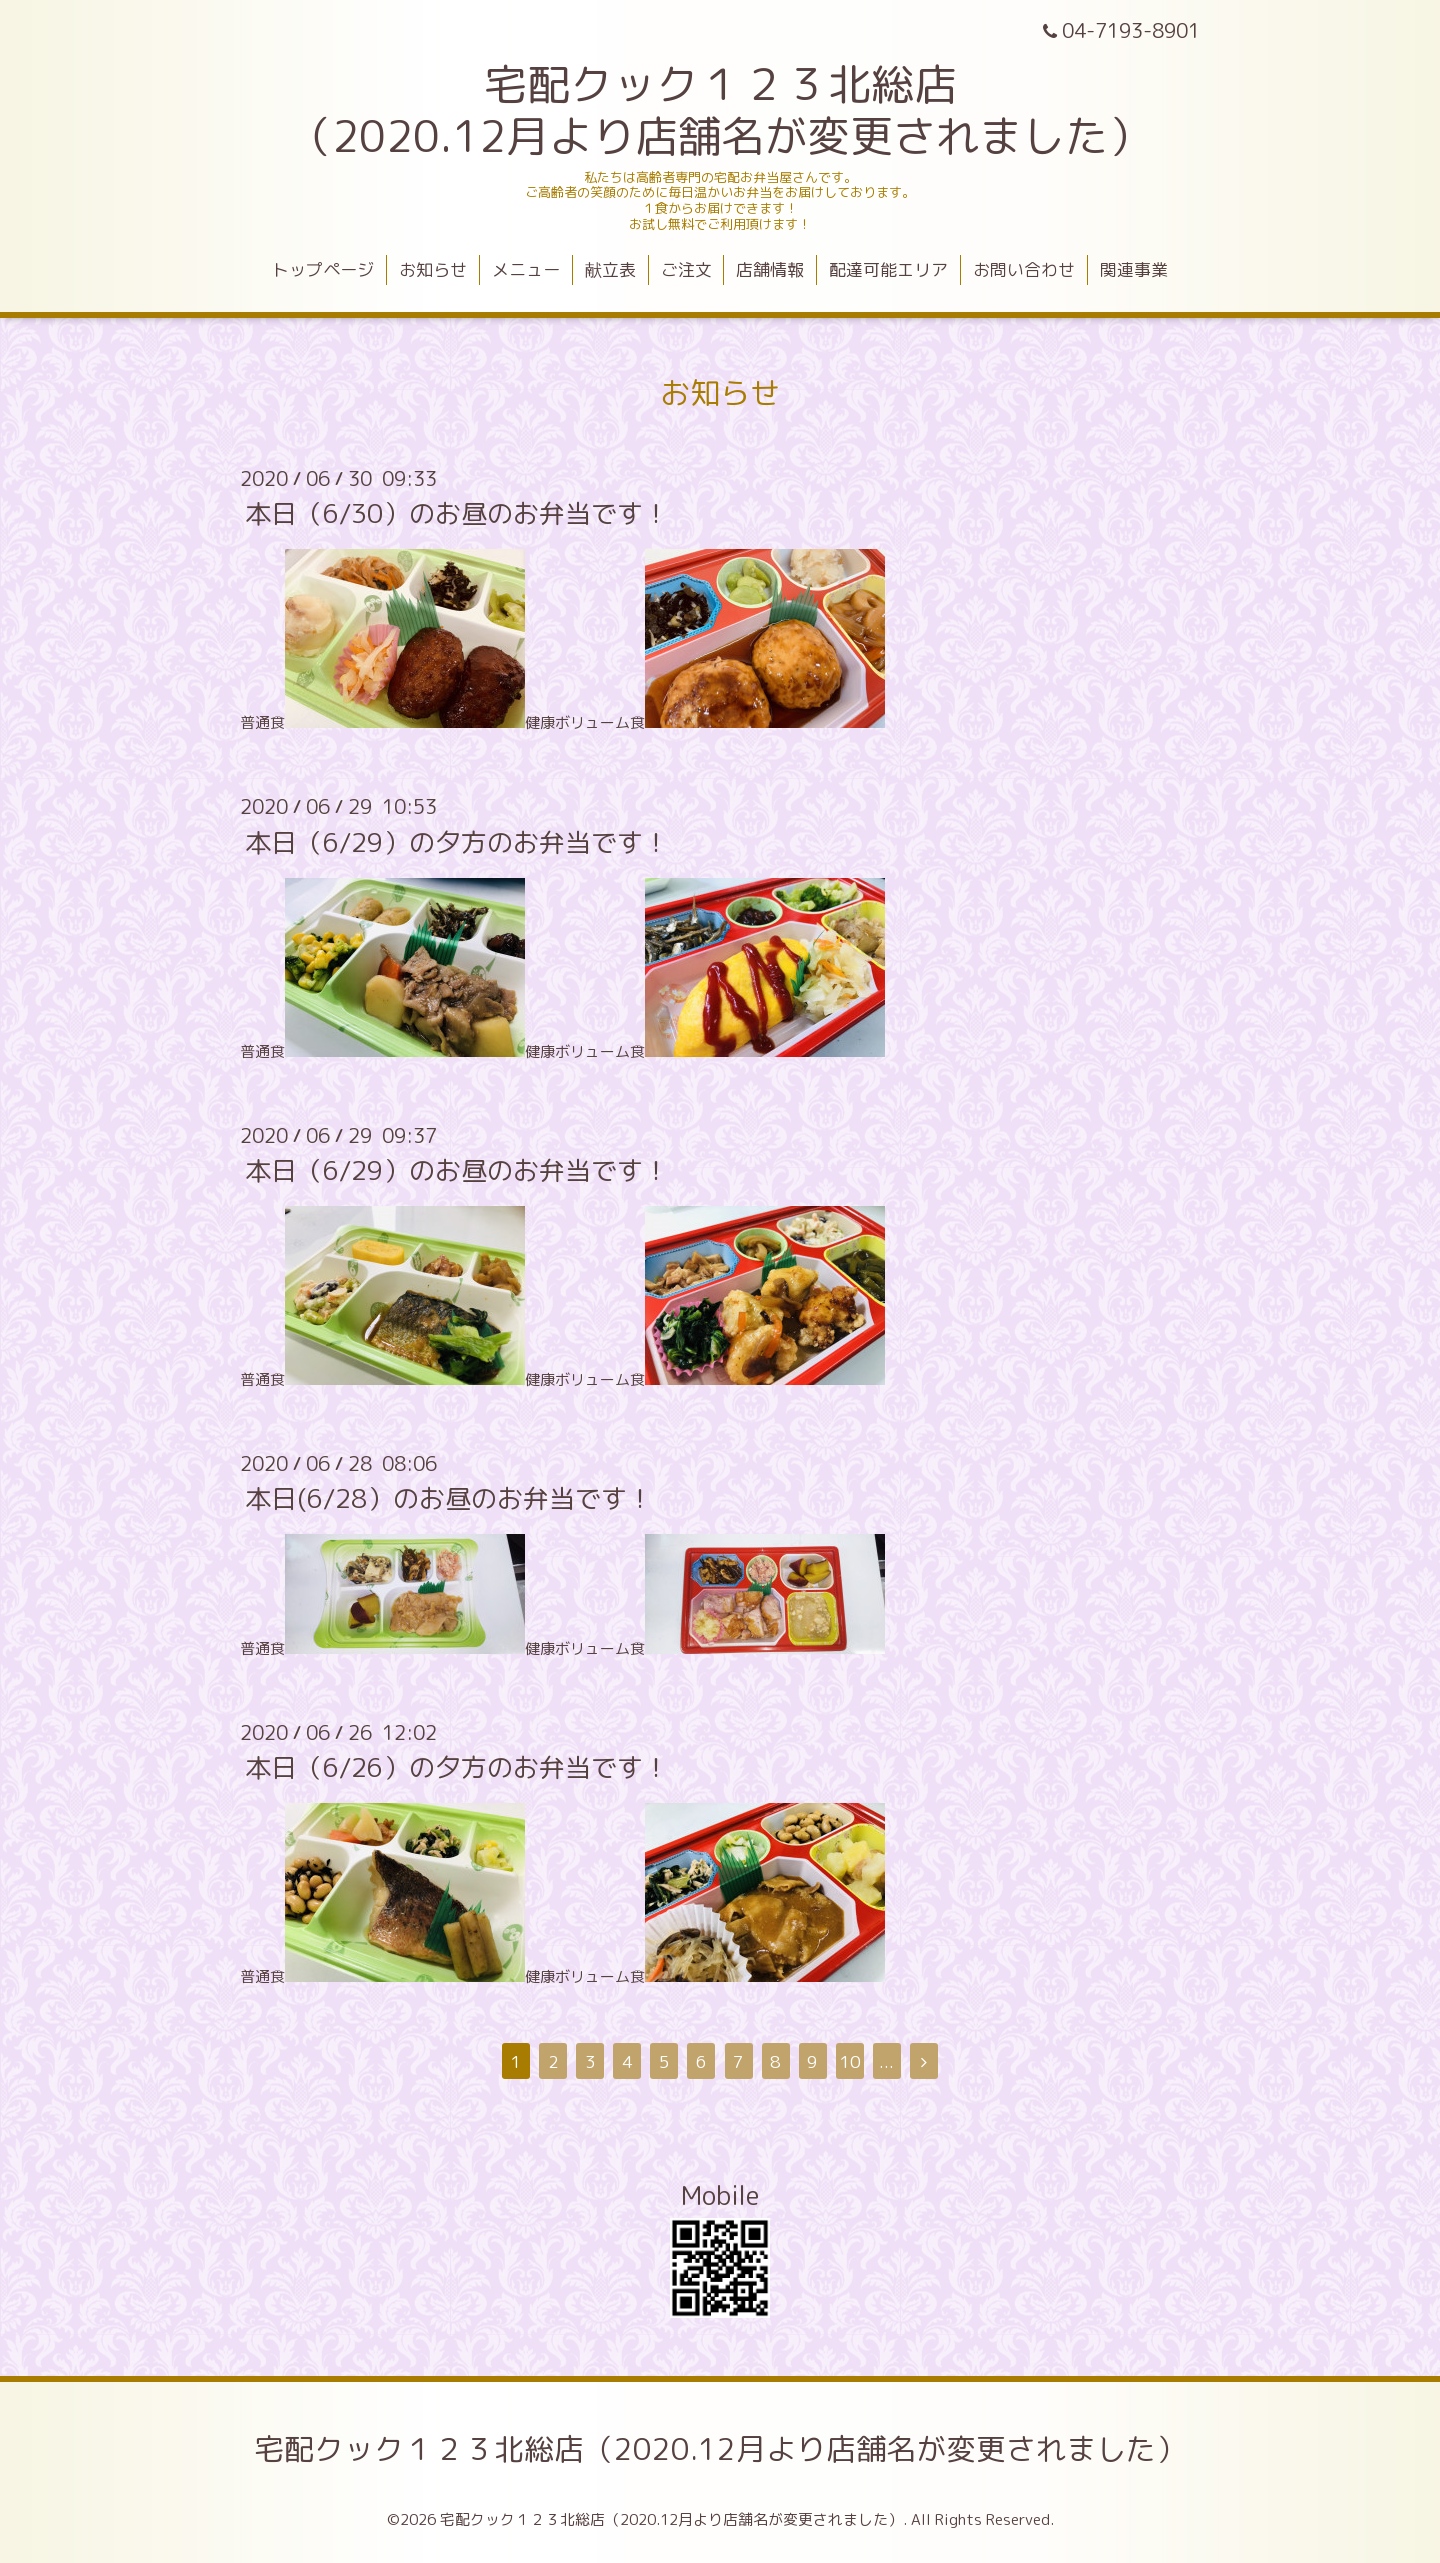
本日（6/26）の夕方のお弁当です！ (457, 1767)
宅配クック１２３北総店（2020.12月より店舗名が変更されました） (720, 2449)
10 (850, 2061)
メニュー (526, 269)
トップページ (323, 269)
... (886, 2061)
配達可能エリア (888, 269)
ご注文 (686, 269)
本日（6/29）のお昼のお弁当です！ (457, 1170)
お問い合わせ (1024, 269)
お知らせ (433, 269)
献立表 (610, 269)
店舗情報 (770, 269)
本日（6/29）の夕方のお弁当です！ (457, 841)
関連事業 (1134, 269)
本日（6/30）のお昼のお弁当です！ (457, 513)
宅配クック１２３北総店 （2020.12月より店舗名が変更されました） (720, 110)
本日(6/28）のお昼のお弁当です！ (449, 1498)
